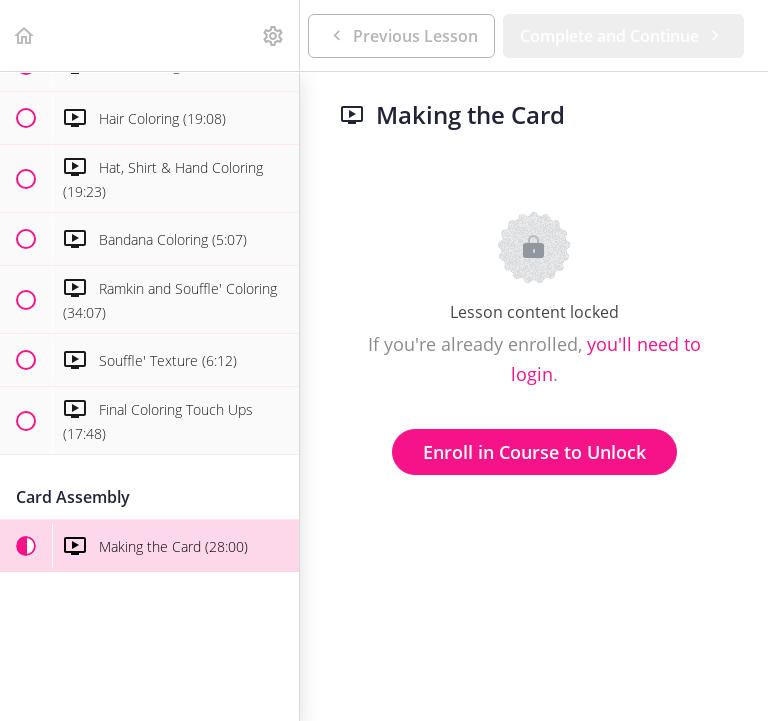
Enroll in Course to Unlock (534, 452)
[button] (25, 35)
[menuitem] (274, 35)
